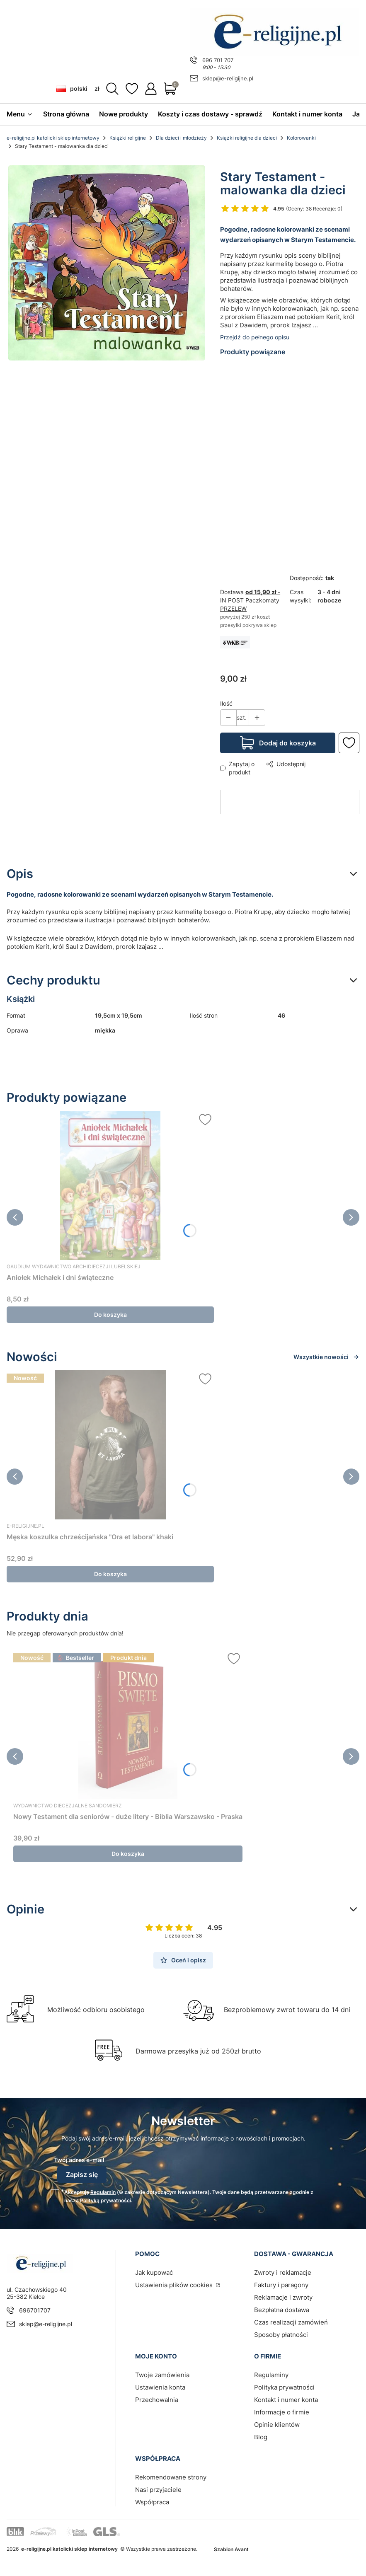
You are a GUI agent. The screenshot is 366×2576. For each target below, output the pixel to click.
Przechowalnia (156, 2399)
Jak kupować (154, 2272)
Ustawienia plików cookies (174, 2284)
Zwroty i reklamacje (282, 2272)
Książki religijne (127, 138)
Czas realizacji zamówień (291, 2322)
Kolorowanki (301, 138)
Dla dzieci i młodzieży (181, 138)
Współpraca (152, 2502)
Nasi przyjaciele (158, 2489)
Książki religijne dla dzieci (247, 138)
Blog (260, 2437)
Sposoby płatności (281, 2334)
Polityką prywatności (105, 2200)
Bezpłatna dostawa (281, 2309)
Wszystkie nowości (326, 1356)
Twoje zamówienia (162, 2374)
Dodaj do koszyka (287, 743)
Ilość (226, 703)
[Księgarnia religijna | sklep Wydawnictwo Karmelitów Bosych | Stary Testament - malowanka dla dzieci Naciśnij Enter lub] (106, 262)
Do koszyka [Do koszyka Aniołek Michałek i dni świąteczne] (110, 1314)
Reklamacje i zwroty (283, 2297)
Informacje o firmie (281, 2412)
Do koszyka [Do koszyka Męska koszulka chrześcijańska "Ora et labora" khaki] (110, 1573)
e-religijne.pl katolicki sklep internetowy (53, 138)
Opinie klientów (277, 2424)
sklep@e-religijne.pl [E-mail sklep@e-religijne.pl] (227, 78)
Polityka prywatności (284, 2387)
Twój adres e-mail (79, 2159)
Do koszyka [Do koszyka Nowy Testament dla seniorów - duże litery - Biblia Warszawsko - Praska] (127, 1853)
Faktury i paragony (281, 2284)
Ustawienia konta (160, 2387)
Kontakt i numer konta (286, 2399)
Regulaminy (271, 2374)
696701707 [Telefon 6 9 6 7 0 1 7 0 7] (35, 2309)
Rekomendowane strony (170, 2477)
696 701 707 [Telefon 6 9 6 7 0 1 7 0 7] (217, 60)
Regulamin (103, 2192)
